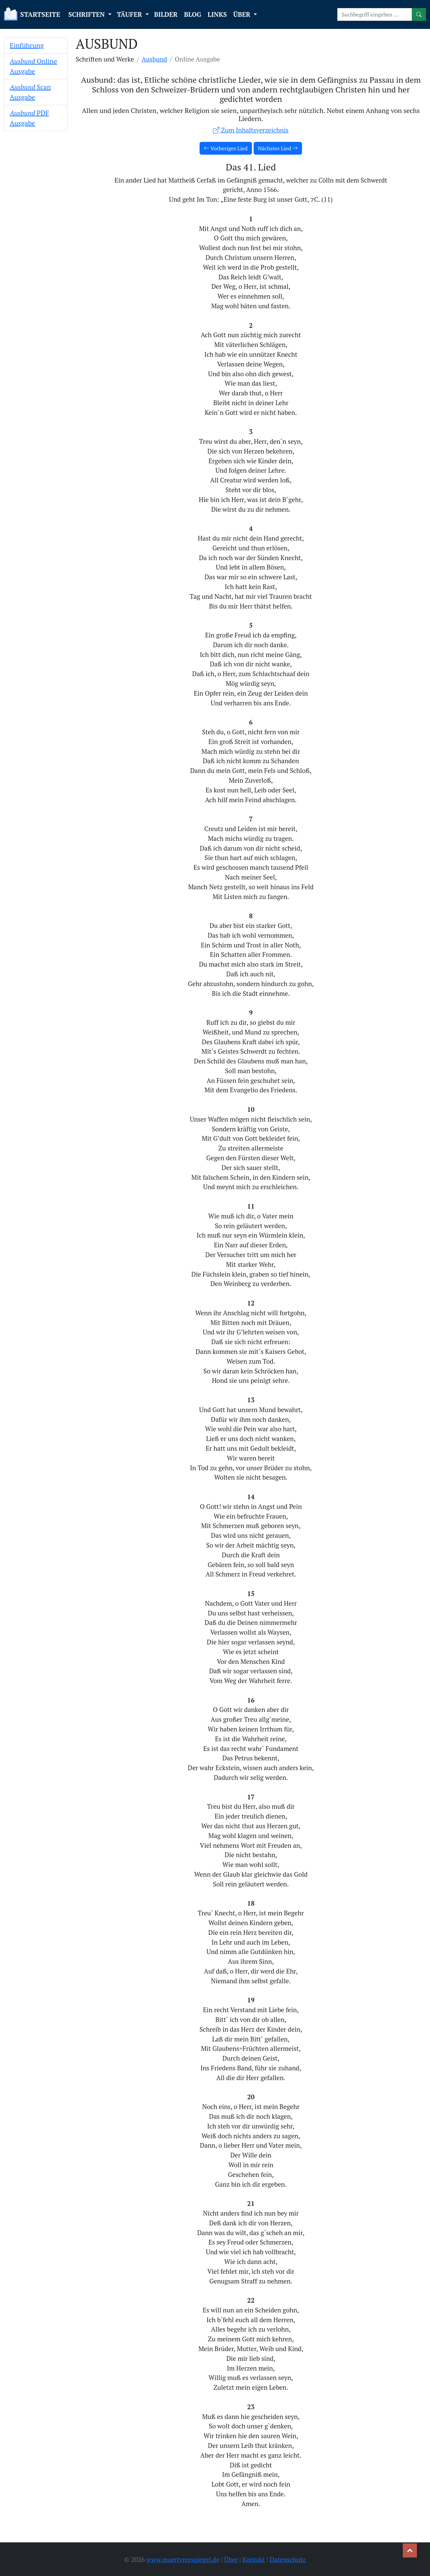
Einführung (27, 45)
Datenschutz (288, 2559)
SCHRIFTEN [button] (87, 14)
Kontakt (254, 2559)
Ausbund (154, 59)
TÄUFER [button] (130, 14)
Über (231, 2559)
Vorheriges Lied (226, 148)
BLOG (192, 14)
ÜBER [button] (242, 14)
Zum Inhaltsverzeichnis (251, 130)
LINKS (217, 14)
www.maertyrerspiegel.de (183, 2559)
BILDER (166, 14)
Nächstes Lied (278, 148)
